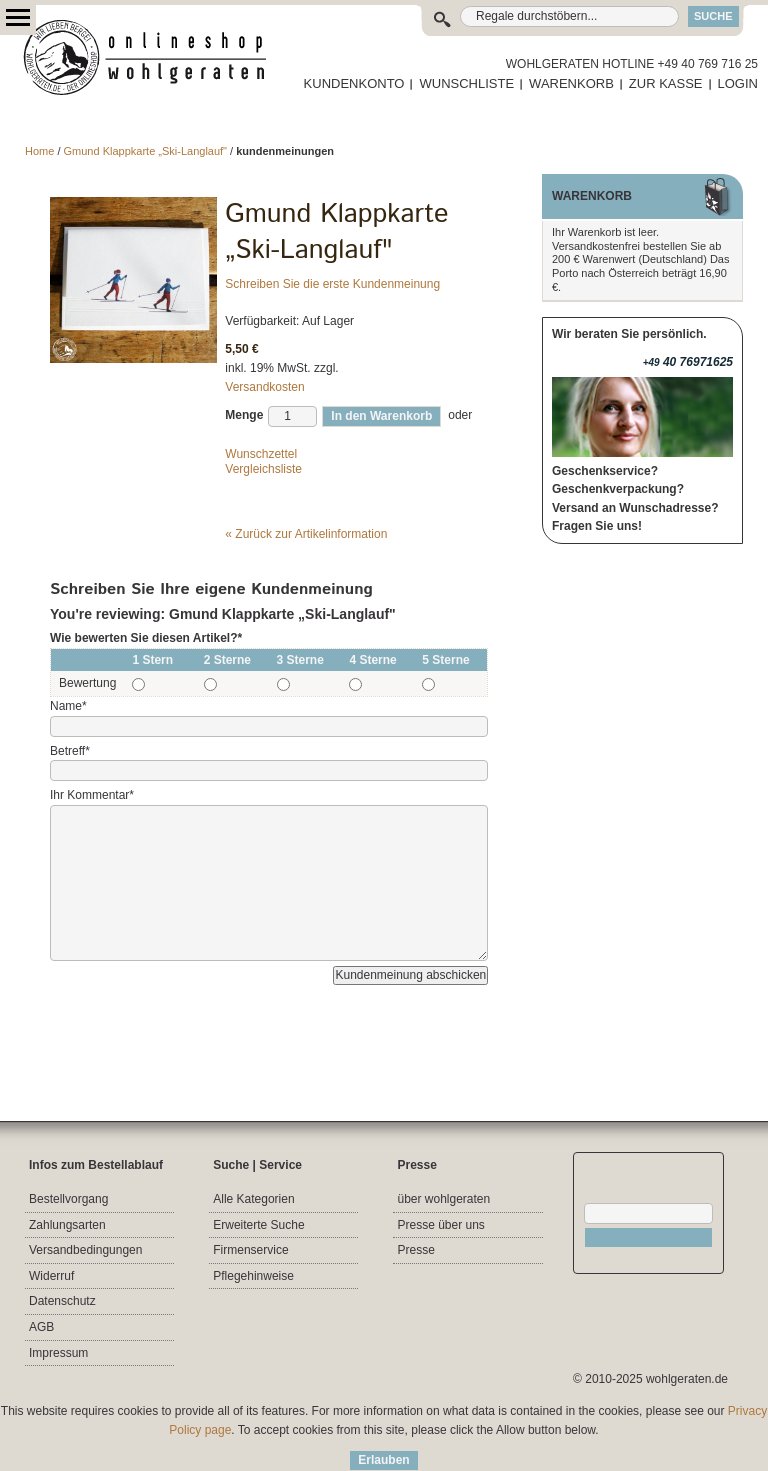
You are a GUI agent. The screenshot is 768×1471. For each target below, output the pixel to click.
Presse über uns (440, 1225)
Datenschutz (62, 1301)
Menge (244, 415)
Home (39, 151)
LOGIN (738, 83)
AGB (41, 1327)
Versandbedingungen (85, 1250)
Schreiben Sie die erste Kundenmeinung (332, 284)
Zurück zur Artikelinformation (306, 534)
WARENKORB (571, 83)
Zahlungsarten (67, 1225)
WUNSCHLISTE (466, 83)
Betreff (70, 751)
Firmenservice (250, 1250)
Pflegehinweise (253, 1276)
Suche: (446, 16)
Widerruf (51, 1276)
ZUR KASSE (666, 83)
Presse (415, 1250)
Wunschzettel (261, 454)
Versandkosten (264, 387)
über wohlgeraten (443, 1199)
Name (68, 706)
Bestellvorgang (68, 1199)
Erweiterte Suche (258, 1225)
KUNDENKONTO (354, 83)
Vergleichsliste (263, 469)
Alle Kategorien (253, 1199)
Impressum (58, 1353)
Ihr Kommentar (92, 795)
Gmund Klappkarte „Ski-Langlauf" (147, 151)
